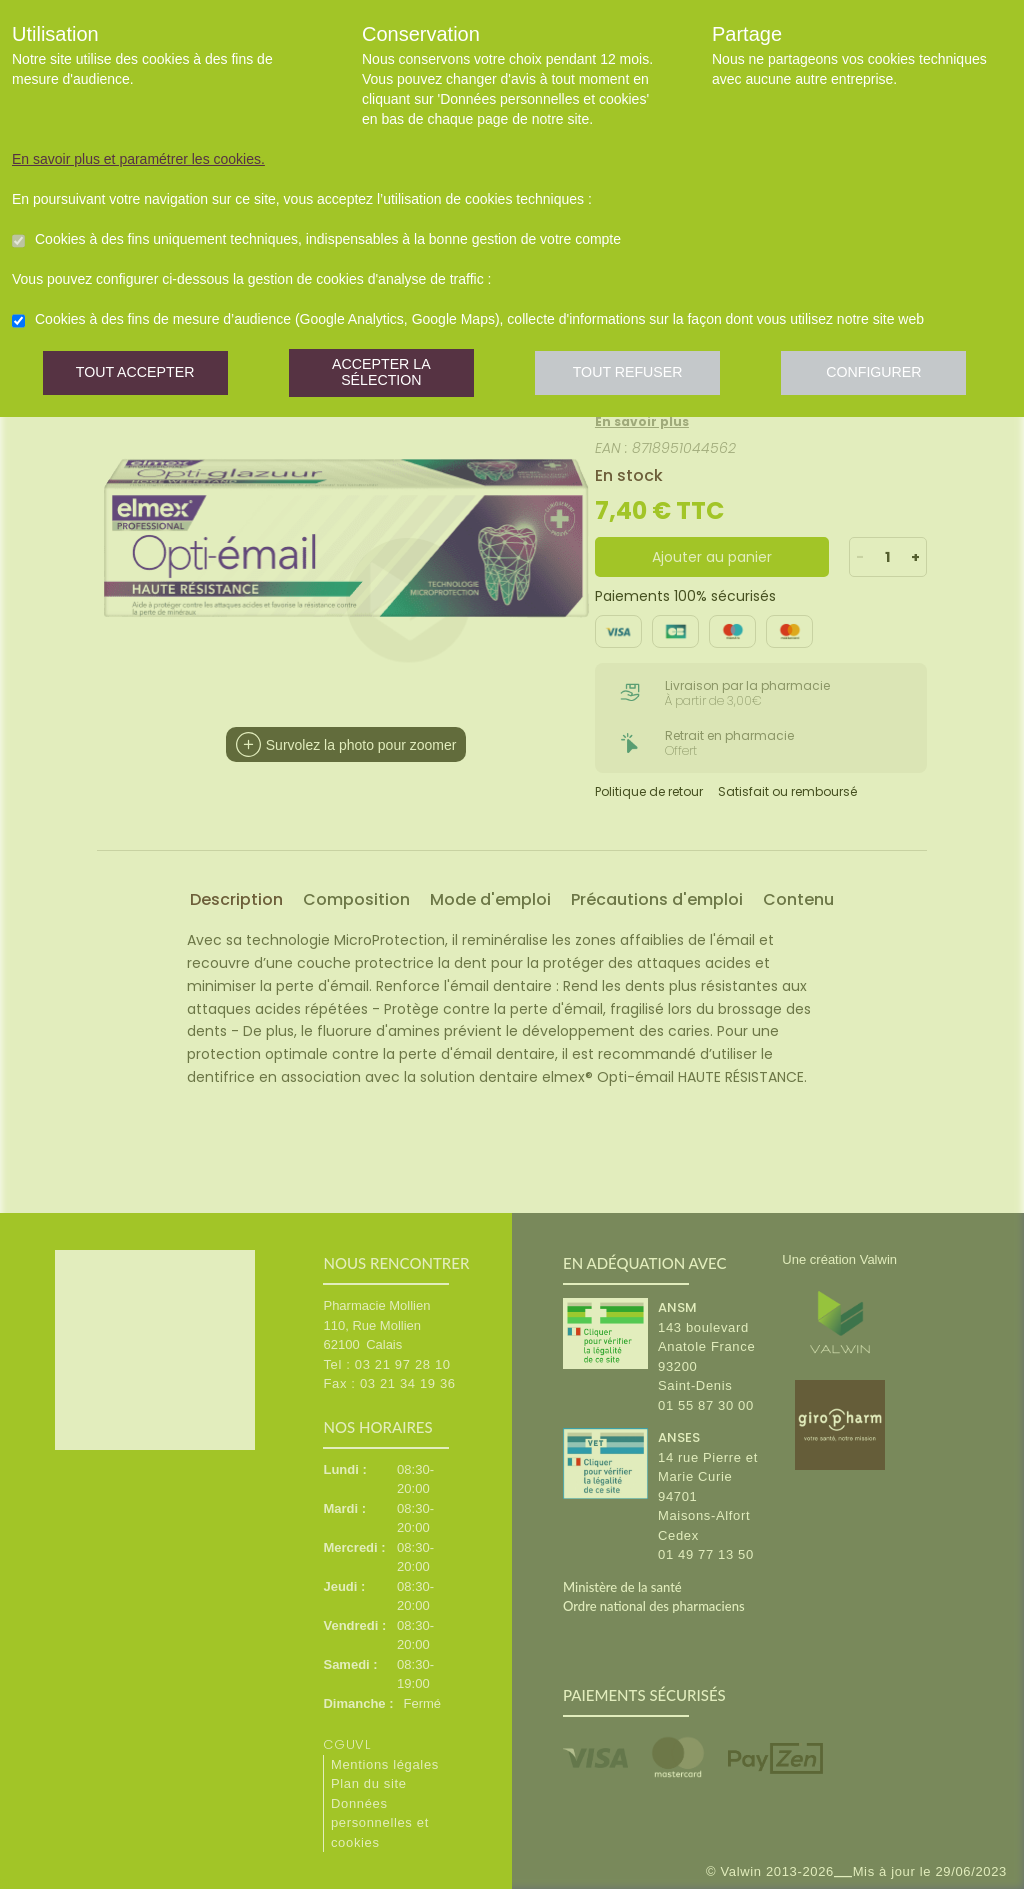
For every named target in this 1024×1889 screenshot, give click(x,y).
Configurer (887, 374)
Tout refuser (637, 374)
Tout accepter (137, 374)
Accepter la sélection (386, 374)
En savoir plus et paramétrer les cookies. (138, 159)
